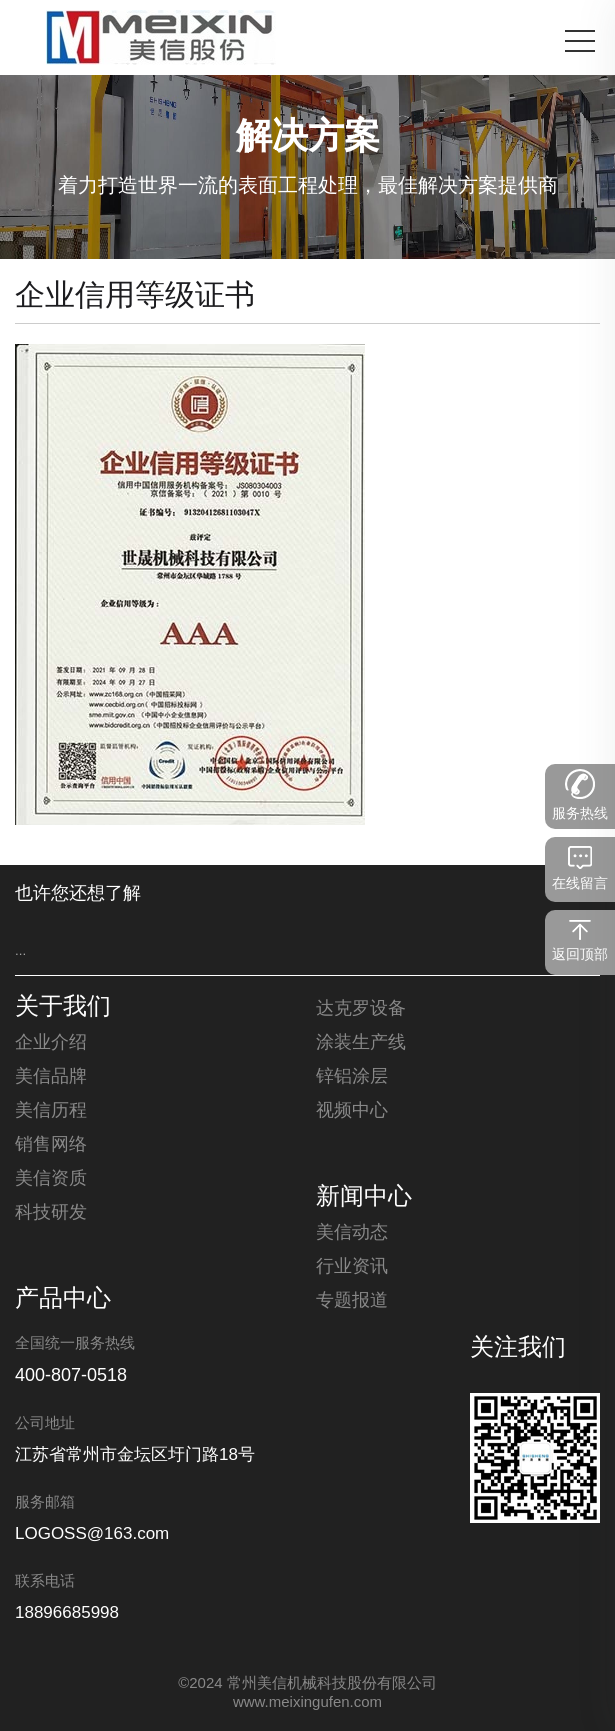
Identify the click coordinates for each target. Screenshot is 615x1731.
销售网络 (51, 1145)
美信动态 (352, 1233)
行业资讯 (352, 1267)
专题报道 (352, 1301)
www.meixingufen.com (307, 1703)
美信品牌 (51, 1077)
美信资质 (51, 1179)
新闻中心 (364, 1198)
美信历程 (51, 1111)
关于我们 (63, 1008)
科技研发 (51, 1213)
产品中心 (63, 1300)
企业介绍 (51, 1043)
